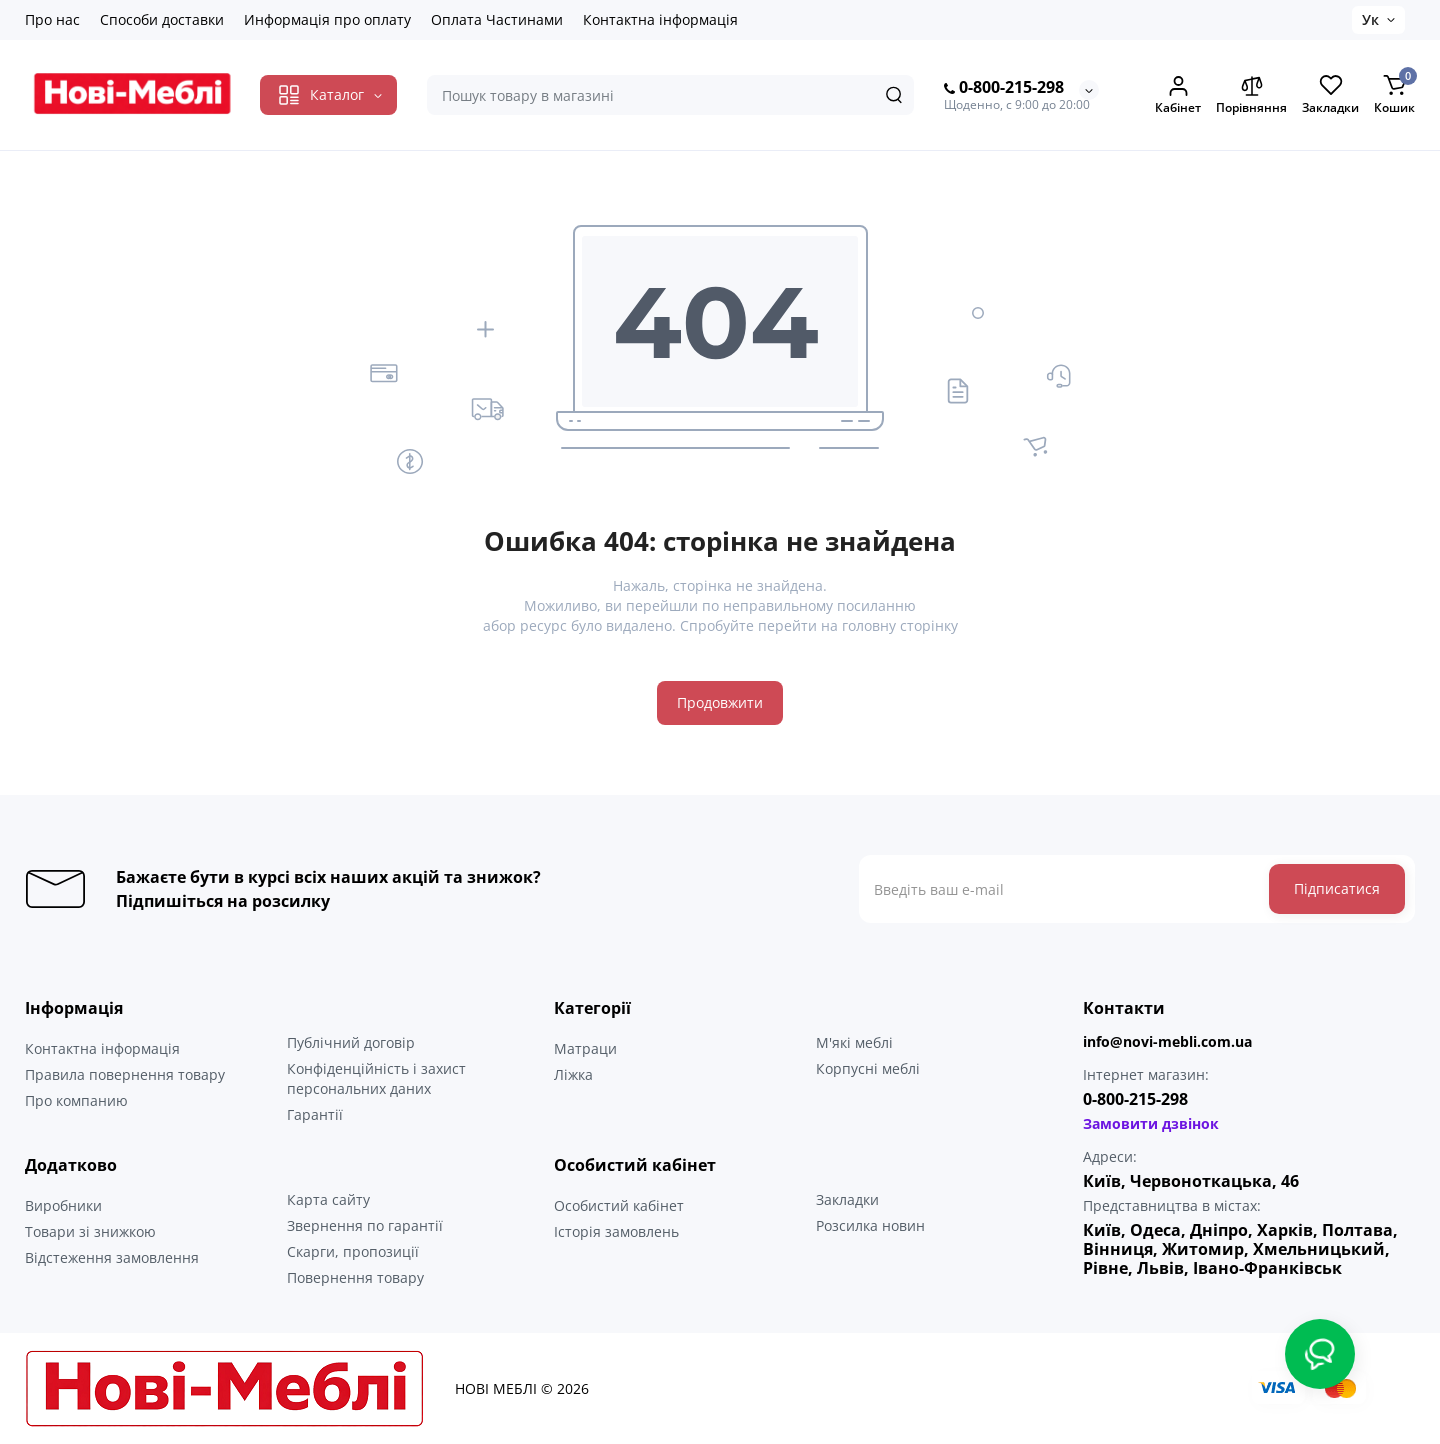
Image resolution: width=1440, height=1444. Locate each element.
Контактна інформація (660, 19)
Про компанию (76, 1100)
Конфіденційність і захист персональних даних (376, 1078)
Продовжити (720, 702)
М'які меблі (854, 1042)
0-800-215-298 (1004, 88)
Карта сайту (328, 1199)
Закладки (847, 1199)
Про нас (52, 19)
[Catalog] (328, 95)
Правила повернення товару (125, 1074)
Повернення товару (355, 1277)
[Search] (894, 95)
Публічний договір (351, 1042)
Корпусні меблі (868, 1068)
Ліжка (573, 1074)
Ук (1370, 19)
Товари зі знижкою (90, 1231)
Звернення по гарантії (365, 1225)
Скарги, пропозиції (353, 1251)
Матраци (585, 1048)
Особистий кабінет (619, 1205)
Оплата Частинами (497, 19)
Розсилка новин (870, 1225)
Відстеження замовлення (112, 1257)
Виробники (63, 1205)
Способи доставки (162, 19)
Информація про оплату (327, 19)
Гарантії (315, 1114)
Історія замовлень (616, 1231)
